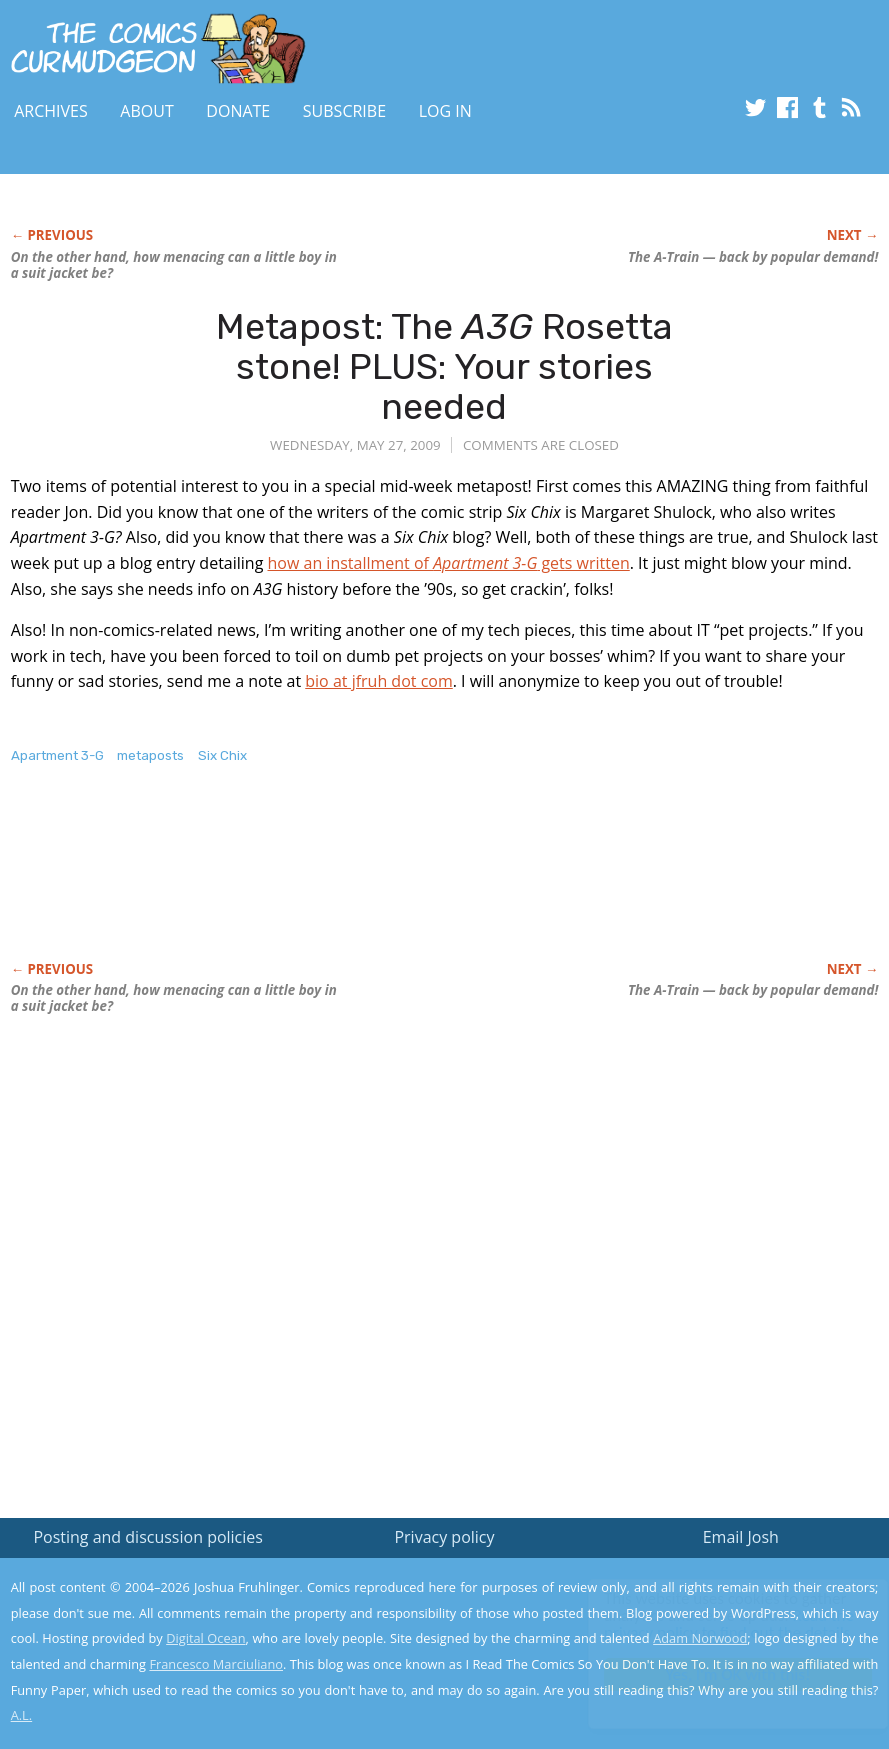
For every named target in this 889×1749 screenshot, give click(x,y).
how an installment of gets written (449, 563)
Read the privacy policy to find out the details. (710, 1624)
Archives (51, 111)
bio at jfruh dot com (378, 681)
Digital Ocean (205, 1638)
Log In (445, 111)
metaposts (150, 755)
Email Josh (741, 1537)
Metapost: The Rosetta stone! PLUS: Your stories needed (444, 366)
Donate (238, 111)
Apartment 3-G (57, 755)
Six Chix (222, 755)
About (146, 111)
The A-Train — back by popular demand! (753, 257)
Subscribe (344, 111)
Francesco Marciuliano (216, 1664)
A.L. (22, 1715)
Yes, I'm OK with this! (719, 1674)
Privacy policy (444, 1537)
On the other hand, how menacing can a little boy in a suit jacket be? (174, 265)
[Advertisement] (375, 884)
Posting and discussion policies (148, 1537)
